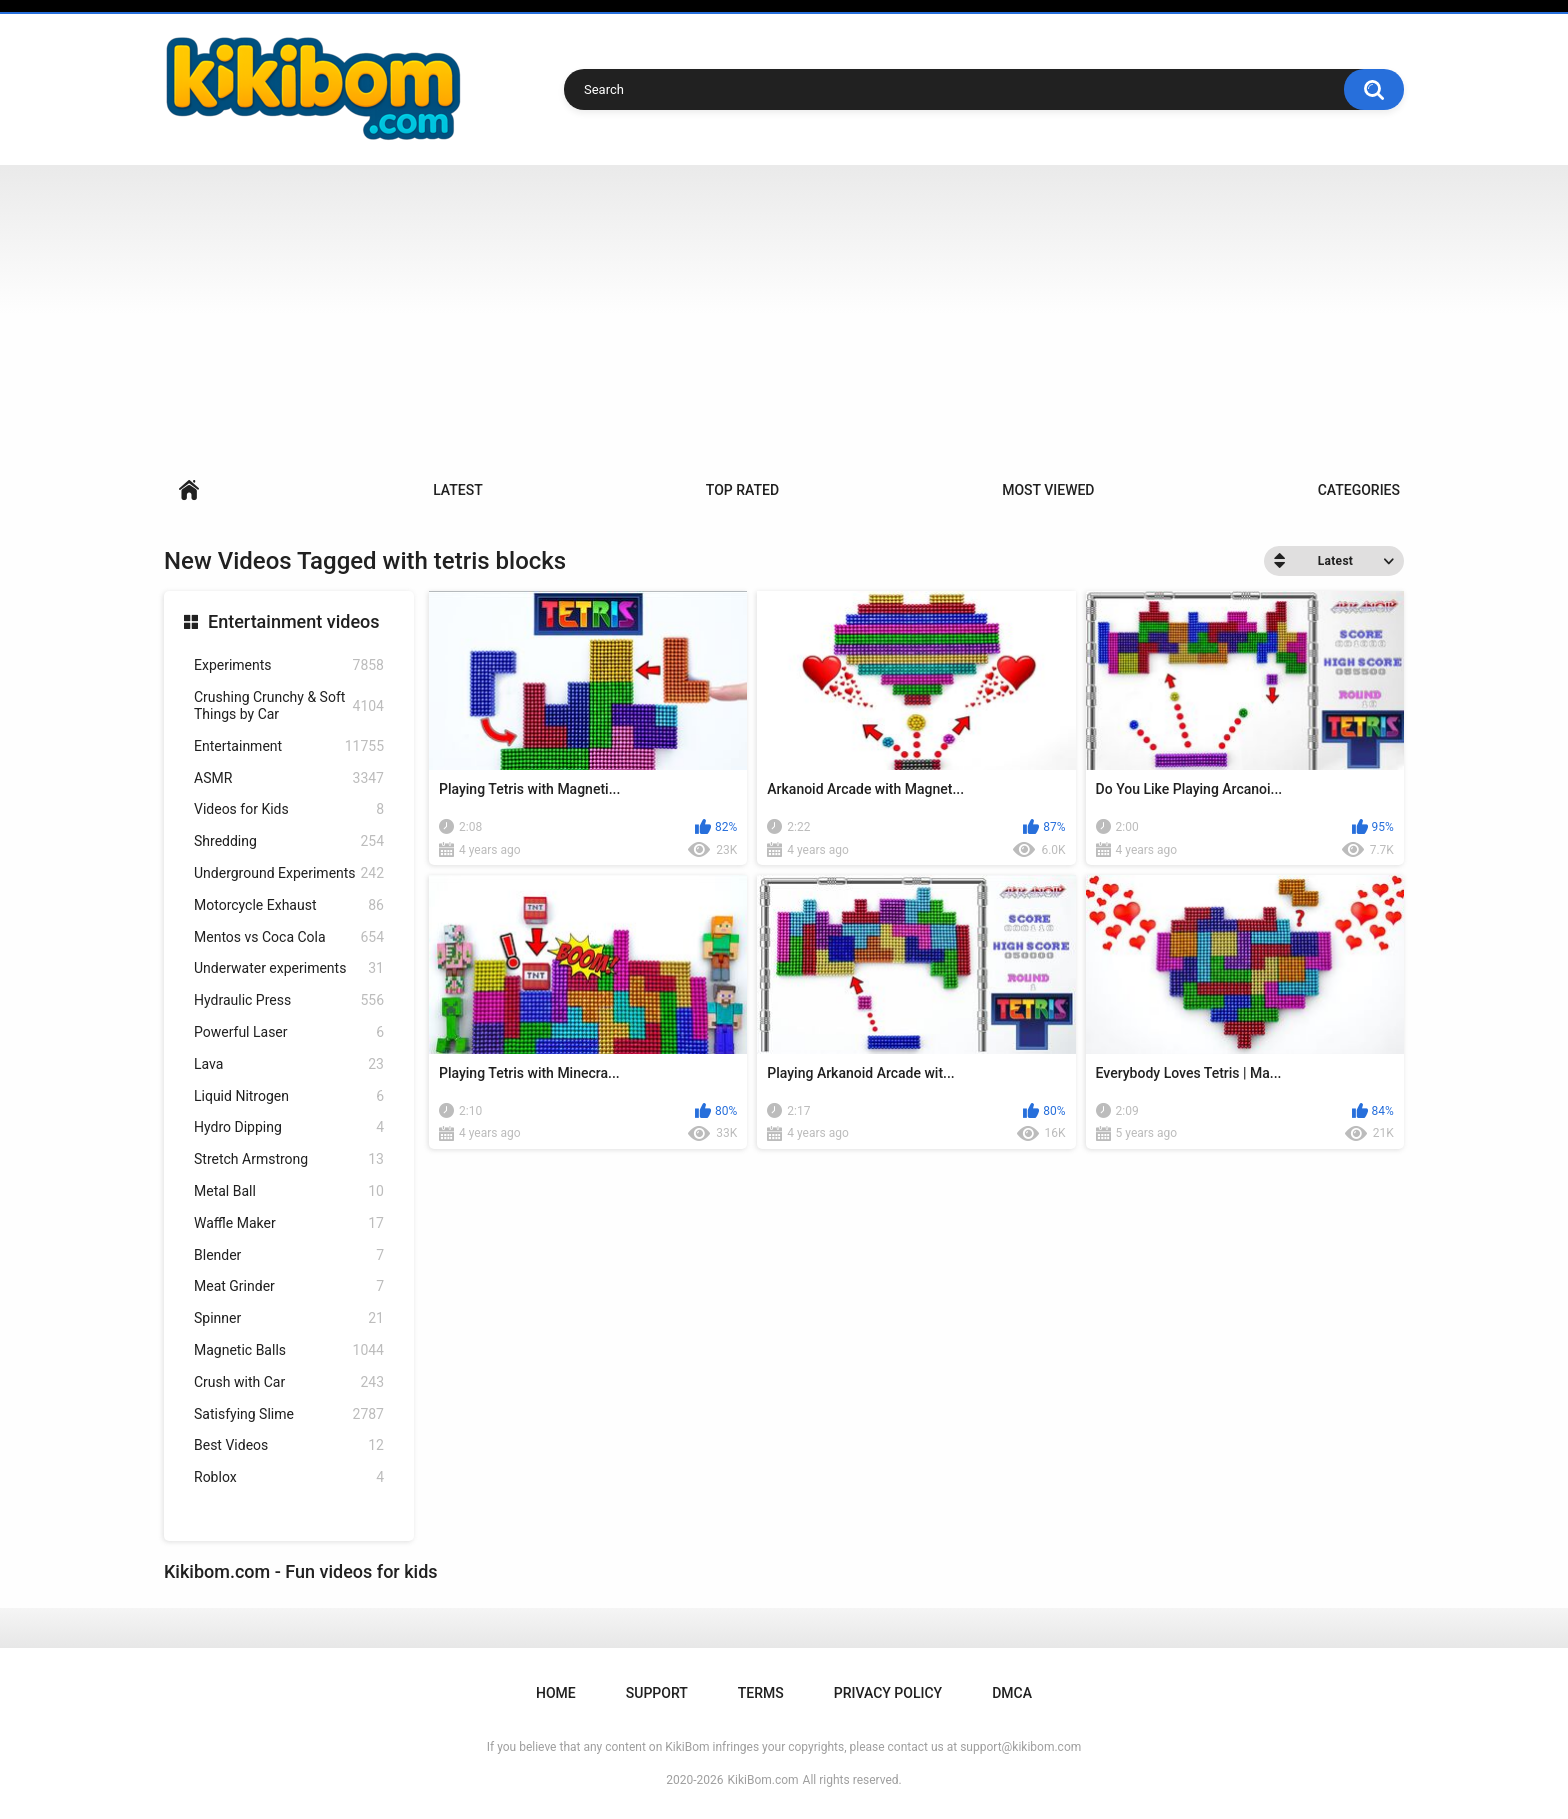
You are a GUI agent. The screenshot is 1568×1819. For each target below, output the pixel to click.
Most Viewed (1048, 490)
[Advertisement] (784, 315)
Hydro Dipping (289, 1127)
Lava (289, 1064)
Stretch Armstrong (289, 1159)
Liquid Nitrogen (289, 1096)
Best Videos (289, 1445)
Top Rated (742, 490)
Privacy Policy (888, 1693)
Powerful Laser (289, 1032)
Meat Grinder (289, 1286)
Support (657, 1693)
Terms (761, 1693)
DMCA (1012, 1693)
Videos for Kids (289, 809)
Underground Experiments (289, 873)
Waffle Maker (289, 1223)
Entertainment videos (294, 621)
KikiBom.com (763, 1780)
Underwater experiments (289, 968)
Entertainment (289, 746)
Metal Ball (289, 1191)
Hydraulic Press (289, 1000)
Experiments (289, 665)
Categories (1359, 490)
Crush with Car (289, 1382)
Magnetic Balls (289, 1350)
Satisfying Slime (289, 1414)
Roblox (289, 1477)
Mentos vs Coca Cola (289, 937)
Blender (289, 1255)
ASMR (289, 778)
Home (189, 490)
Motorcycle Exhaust (289, 905)
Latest (458, 490)
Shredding (289, 841)
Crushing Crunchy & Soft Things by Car (289, 705)
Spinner (289, 1318)
